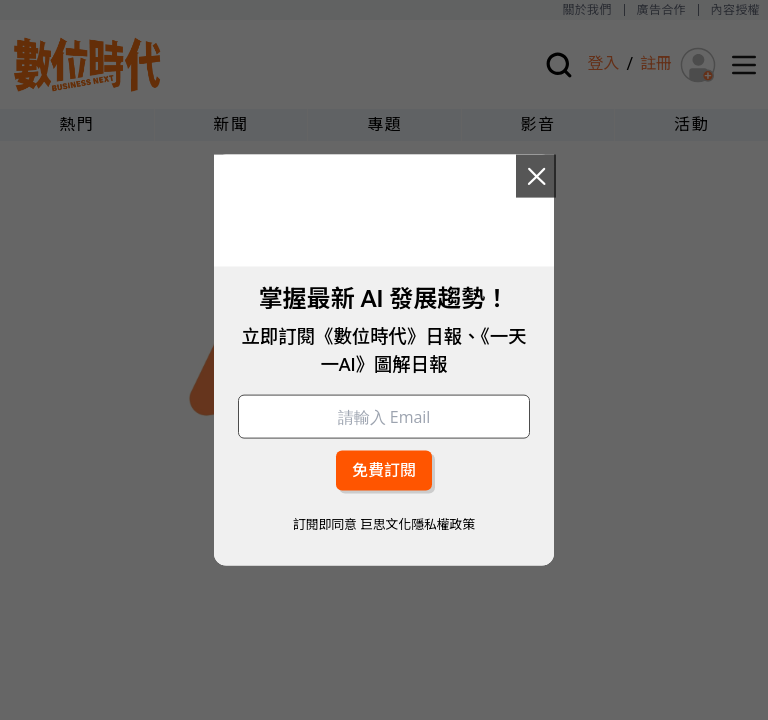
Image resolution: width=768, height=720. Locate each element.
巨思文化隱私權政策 (417, 523)
